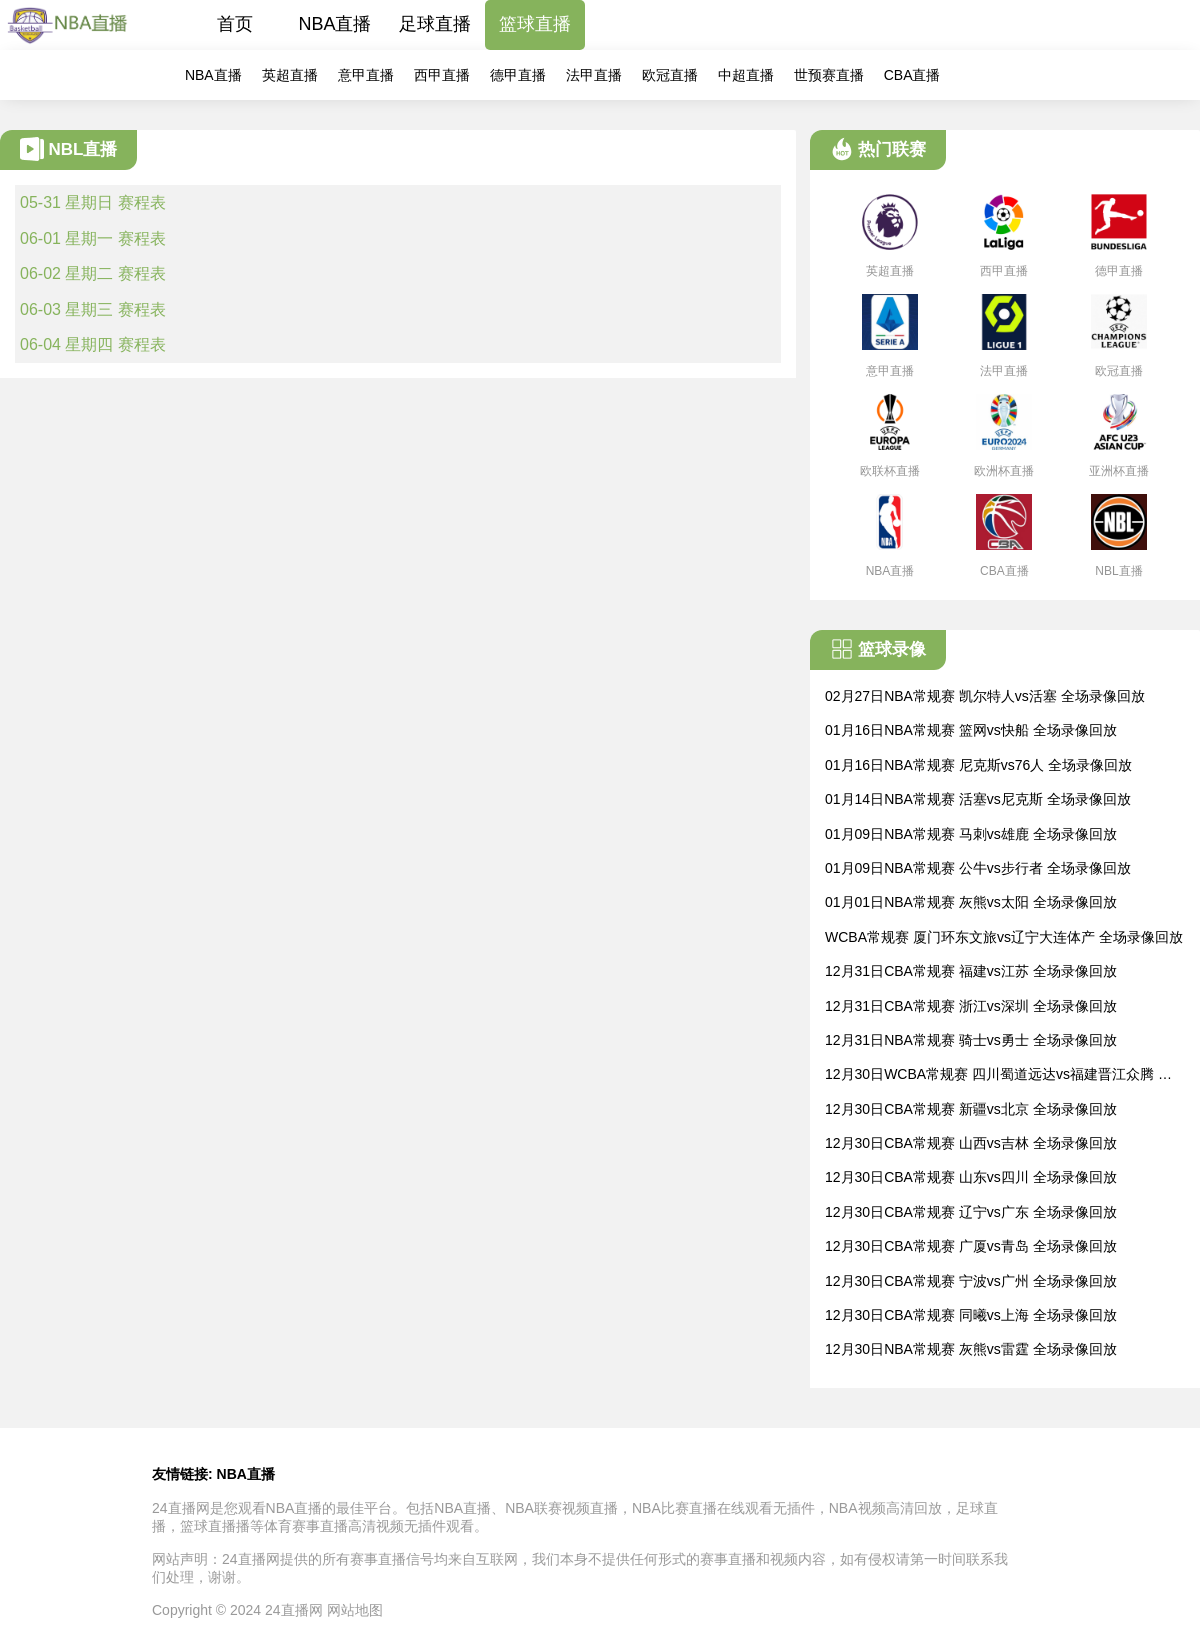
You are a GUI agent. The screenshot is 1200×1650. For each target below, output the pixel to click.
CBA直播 (912, 75)
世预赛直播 (829, 75)
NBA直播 (334, 24)
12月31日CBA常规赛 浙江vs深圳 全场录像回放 (971, 1006)
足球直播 (435, 24)
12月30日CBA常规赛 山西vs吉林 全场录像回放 (971, 1143)
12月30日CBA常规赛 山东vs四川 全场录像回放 (971, 1177)
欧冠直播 (670, 75)
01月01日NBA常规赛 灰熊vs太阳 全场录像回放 (971, 902)
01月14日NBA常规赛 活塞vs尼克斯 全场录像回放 (978, 799)
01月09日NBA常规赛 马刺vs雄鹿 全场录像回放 (971, 834)
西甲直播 (442, 75)
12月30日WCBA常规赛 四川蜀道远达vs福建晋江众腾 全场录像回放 (998, 1075)
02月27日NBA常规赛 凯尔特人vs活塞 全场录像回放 (985, 696)
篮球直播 (535, 24)
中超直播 (746, 75)
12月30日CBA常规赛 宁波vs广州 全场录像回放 (971, 1281)
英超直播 (290, 75)
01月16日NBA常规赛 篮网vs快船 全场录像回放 (971, 730)
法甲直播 (594, 75)
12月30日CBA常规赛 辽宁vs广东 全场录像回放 (971, 1212)
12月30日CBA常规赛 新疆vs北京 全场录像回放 (971, 1109)
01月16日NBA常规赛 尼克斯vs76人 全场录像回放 (978, 765)
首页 (235, 24)
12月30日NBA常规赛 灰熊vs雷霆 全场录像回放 (971, 1349)
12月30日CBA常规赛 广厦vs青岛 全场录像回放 (971, 1246)
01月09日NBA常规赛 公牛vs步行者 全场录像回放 (978, 868)
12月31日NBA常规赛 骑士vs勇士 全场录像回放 (971, 1040)
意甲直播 (366, 75)
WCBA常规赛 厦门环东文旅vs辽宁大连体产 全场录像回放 (1004, 937)
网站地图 (355, 1610)
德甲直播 (518, 75)
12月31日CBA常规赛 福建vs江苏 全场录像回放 (971, 971)
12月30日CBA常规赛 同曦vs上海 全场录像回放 (971, 1315)
